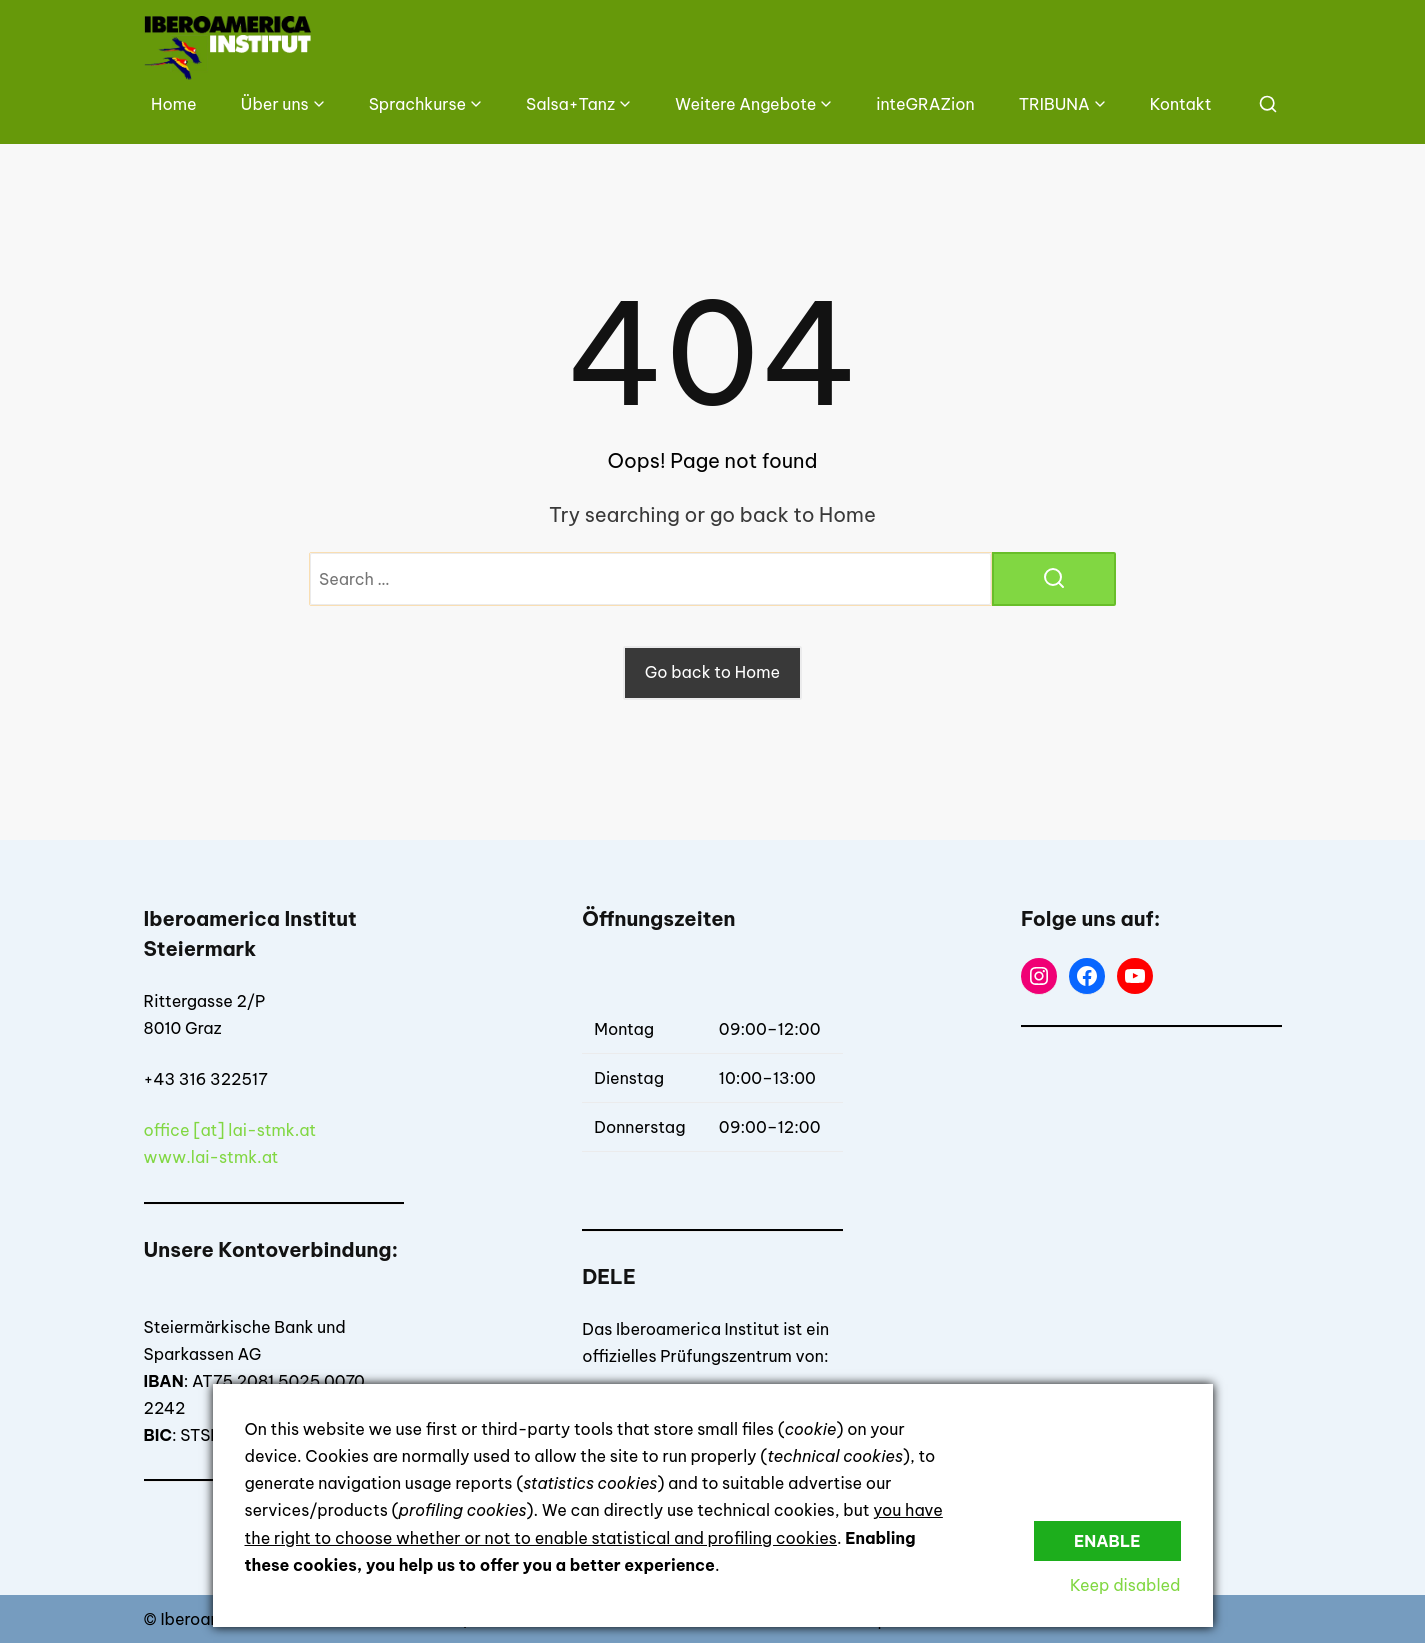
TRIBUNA (1054, 104)
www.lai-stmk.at (211, 1157)
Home (174, 104)
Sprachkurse (417, 104)
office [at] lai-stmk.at (230, 1130)
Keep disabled (1125, 1585)
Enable (1107, 1541)
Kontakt (1181, 104)
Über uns (275, 104)
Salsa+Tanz (570, 104)
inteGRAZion (925, 104)
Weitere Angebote (745, 104)
